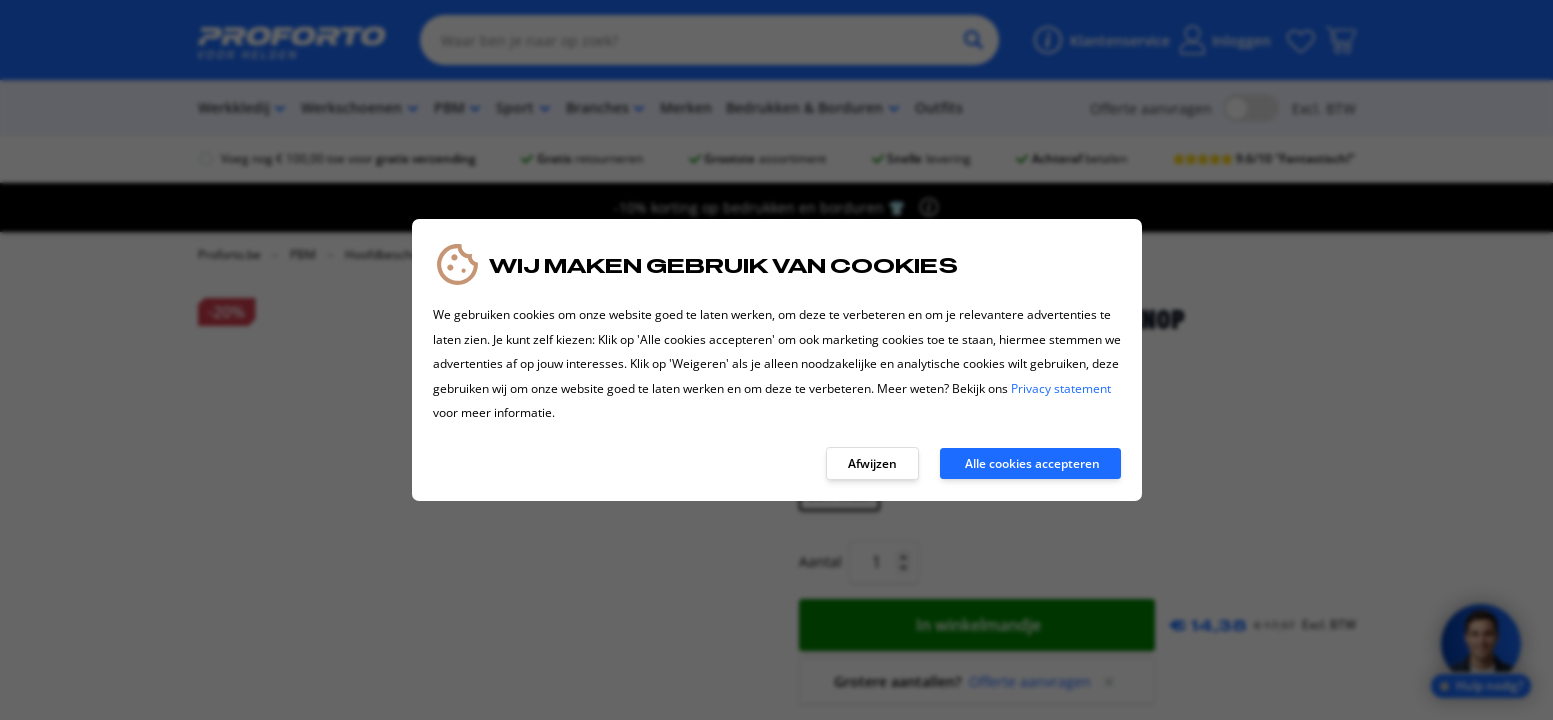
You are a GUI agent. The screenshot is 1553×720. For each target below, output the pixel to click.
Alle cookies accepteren (1032, 463)
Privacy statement (1061, 388)
